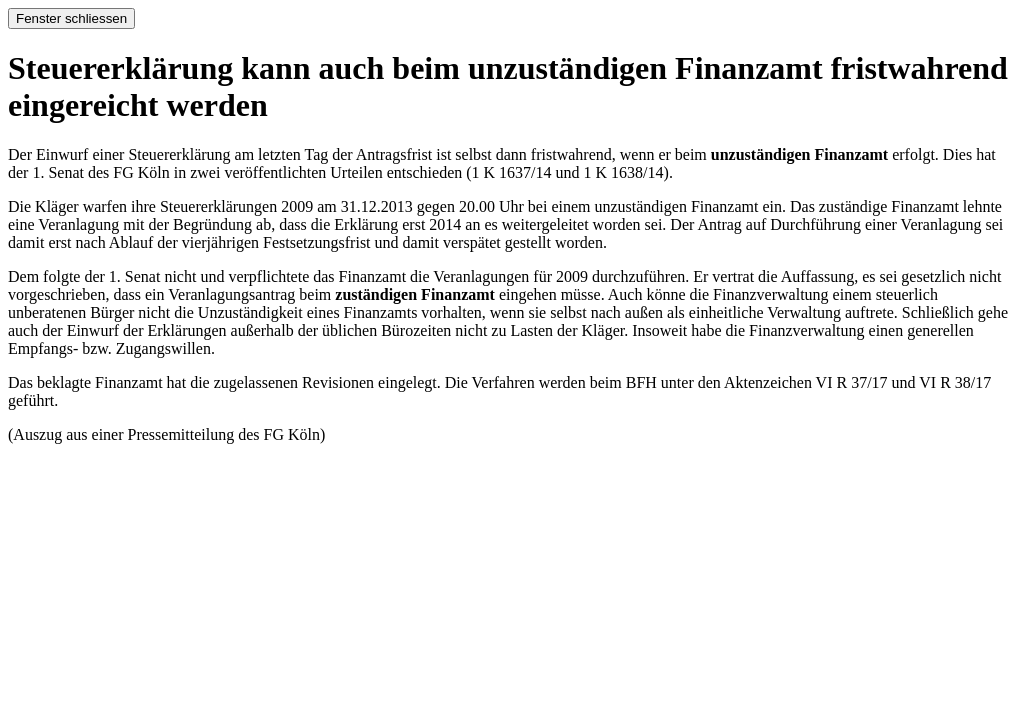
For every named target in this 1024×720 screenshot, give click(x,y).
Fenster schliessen (71, 18)
